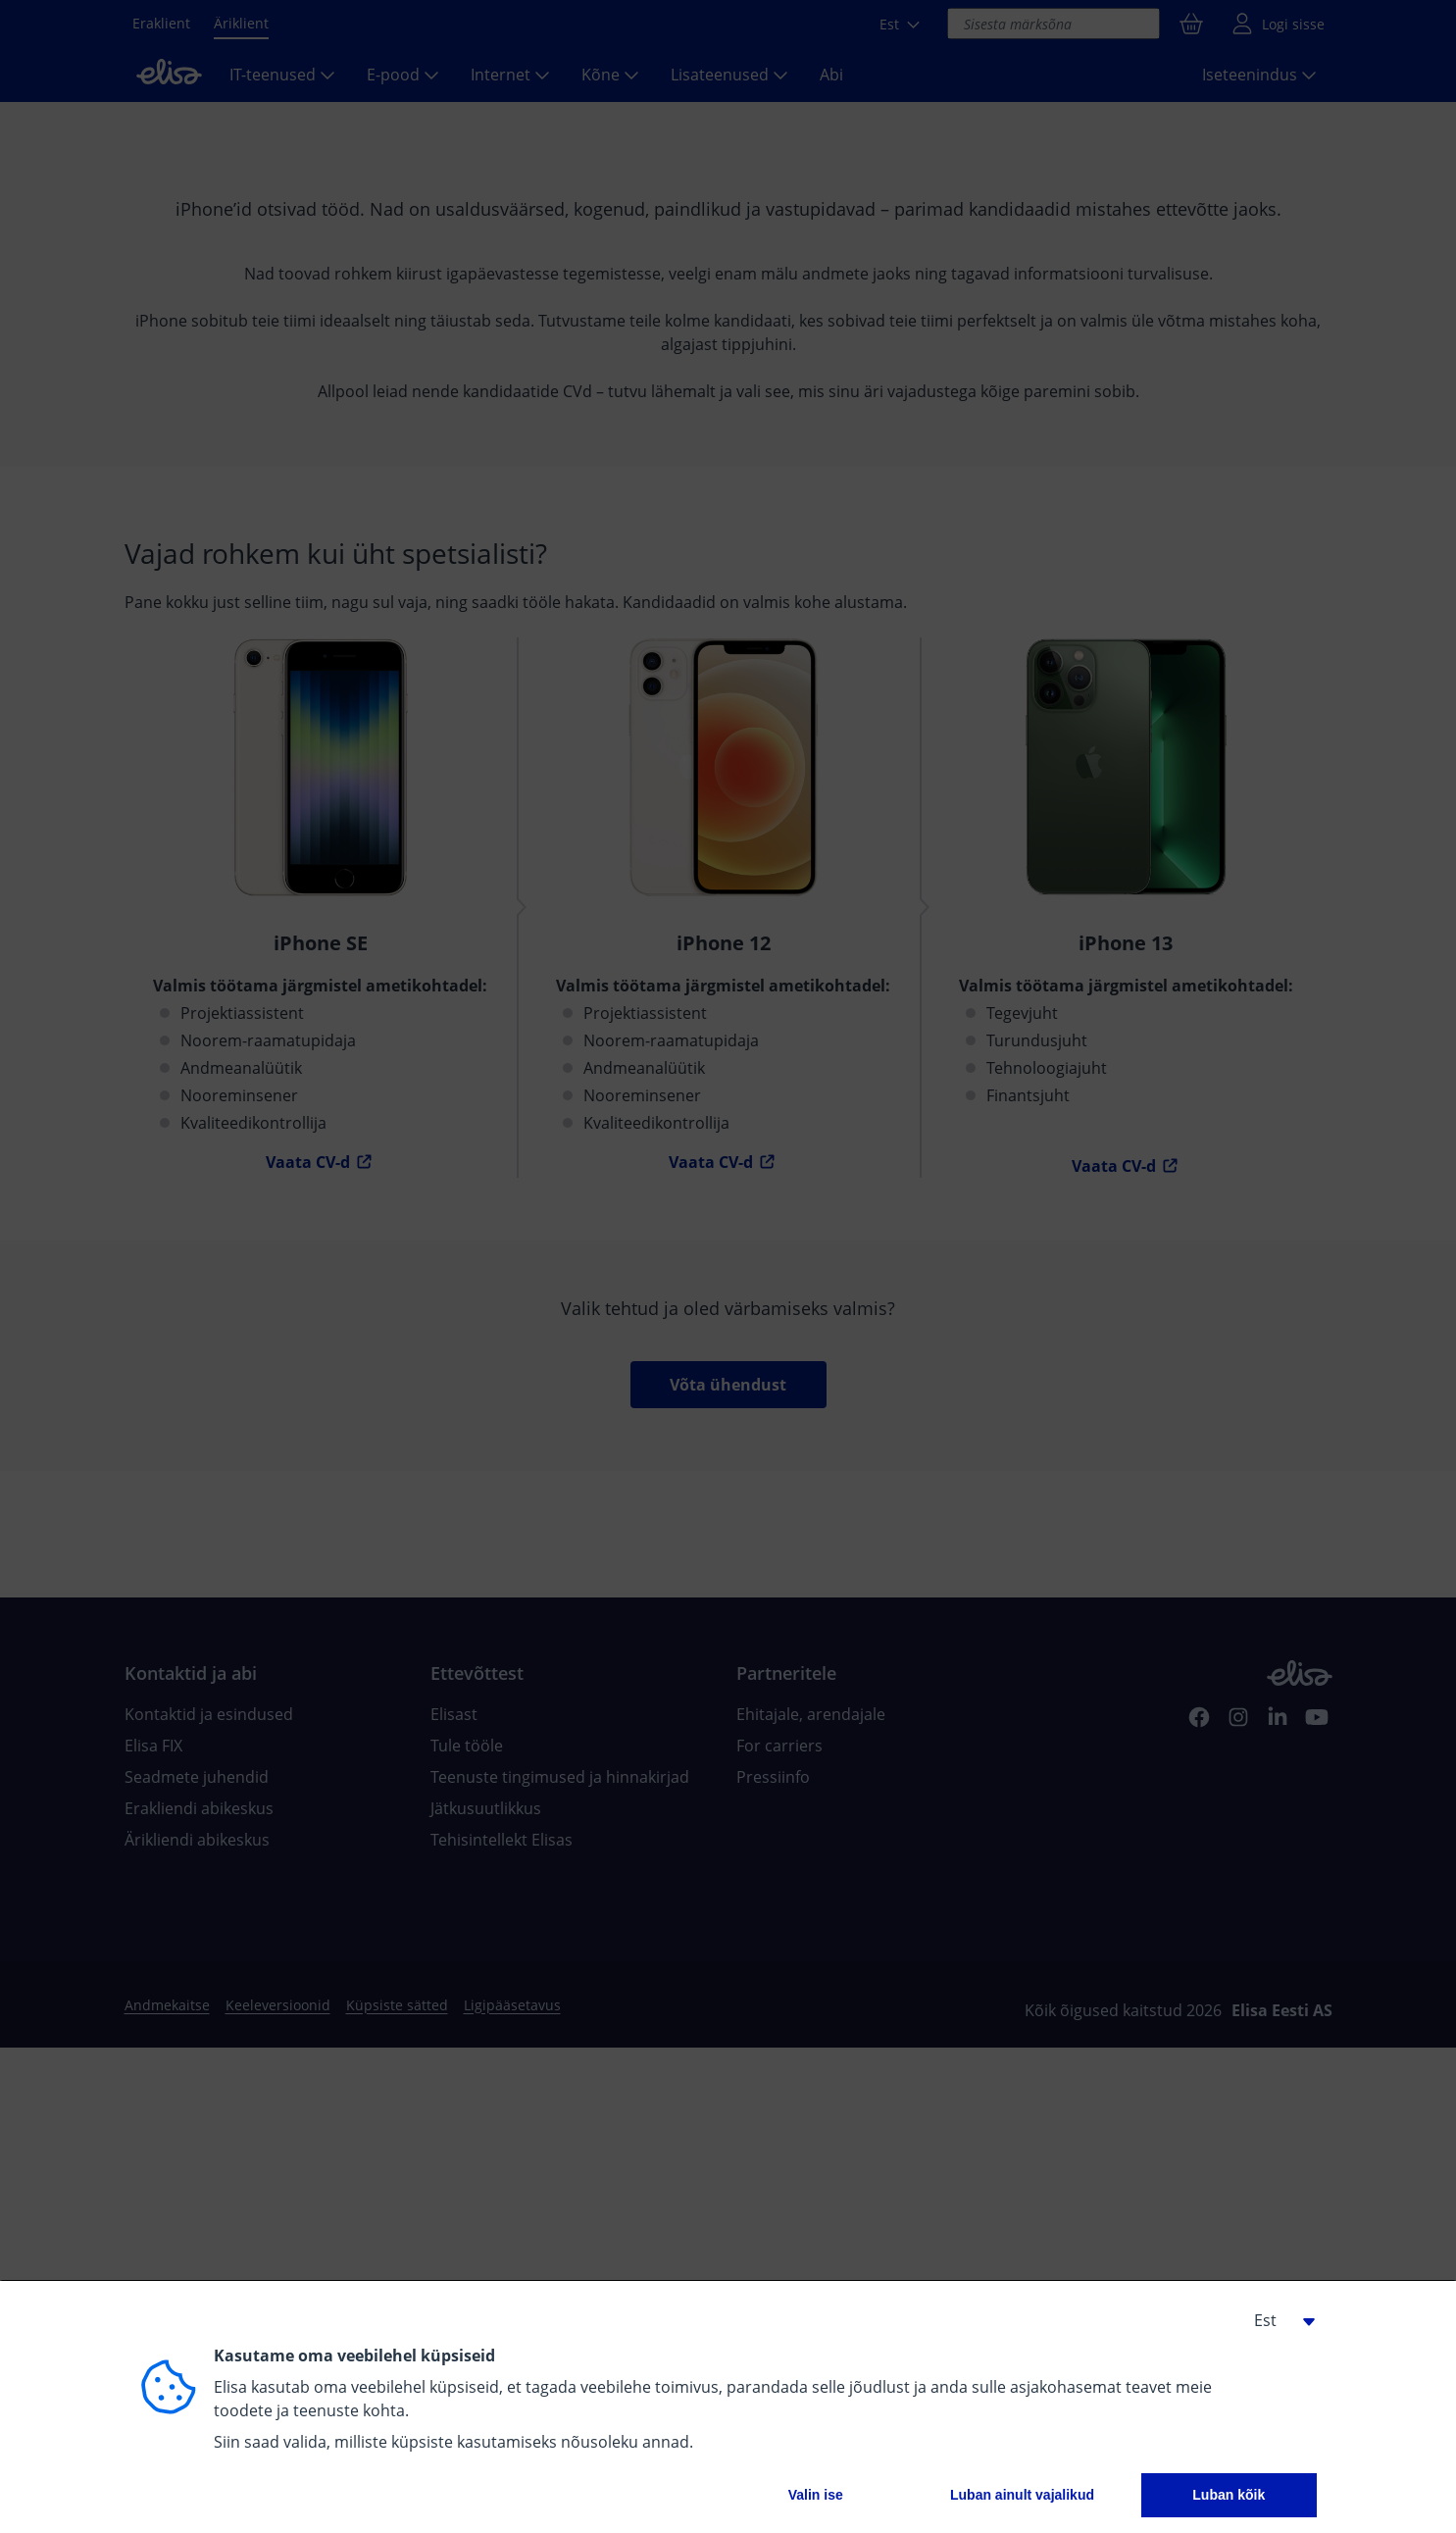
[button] (1277, 2320)
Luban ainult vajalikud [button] (1022, 2495)
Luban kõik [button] (1228, 2495)
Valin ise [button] (815, 2495)
